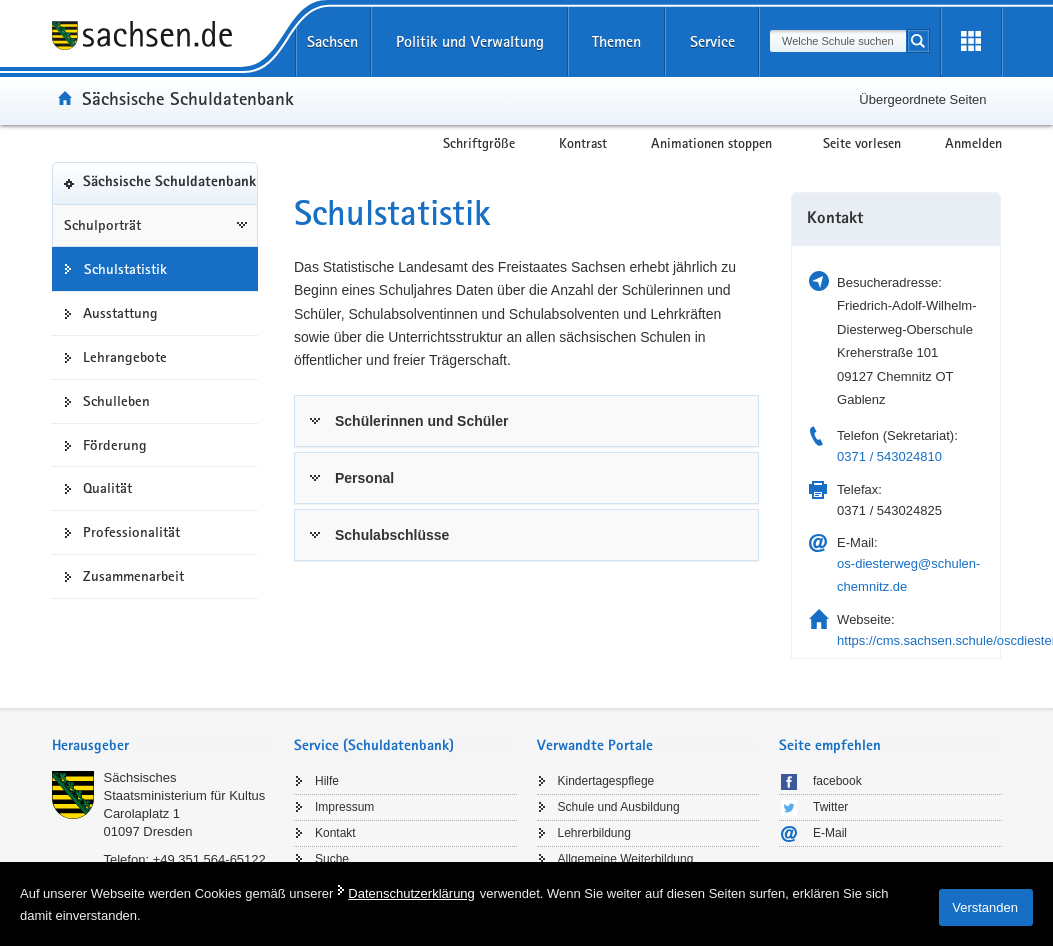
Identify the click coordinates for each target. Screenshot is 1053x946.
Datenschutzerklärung (411, 893)
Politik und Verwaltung (470, 41)
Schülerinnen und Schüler (421, 421)
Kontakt (335, 833)
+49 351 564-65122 (209, 859)
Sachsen (332, 41)
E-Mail (830, 833)
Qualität (107, 488)
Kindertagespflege (606, 781)
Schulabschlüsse (392, 535)
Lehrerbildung (594, 833)
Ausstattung (120, 313)
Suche (332, 859)
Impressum (344, 807)
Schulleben (116, 401)
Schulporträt (102, 225)
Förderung (115, 445)
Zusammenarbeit (133, 576)
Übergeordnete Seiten (922, 99)
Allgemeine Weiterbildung (626, 859)
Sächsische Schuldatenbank (188, 98)
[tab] (526, 421)
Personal (364, 478)
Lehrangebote (125, 357)
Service (712, 41)
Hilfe (327, 781)
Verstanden (985, 907)
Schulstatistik (125, 269)
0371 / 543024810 (889, 456)
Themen (616, 41)
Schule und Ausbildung (619, 807)
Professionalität (131, 532)
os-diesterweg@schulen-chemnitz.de (908, 575)
